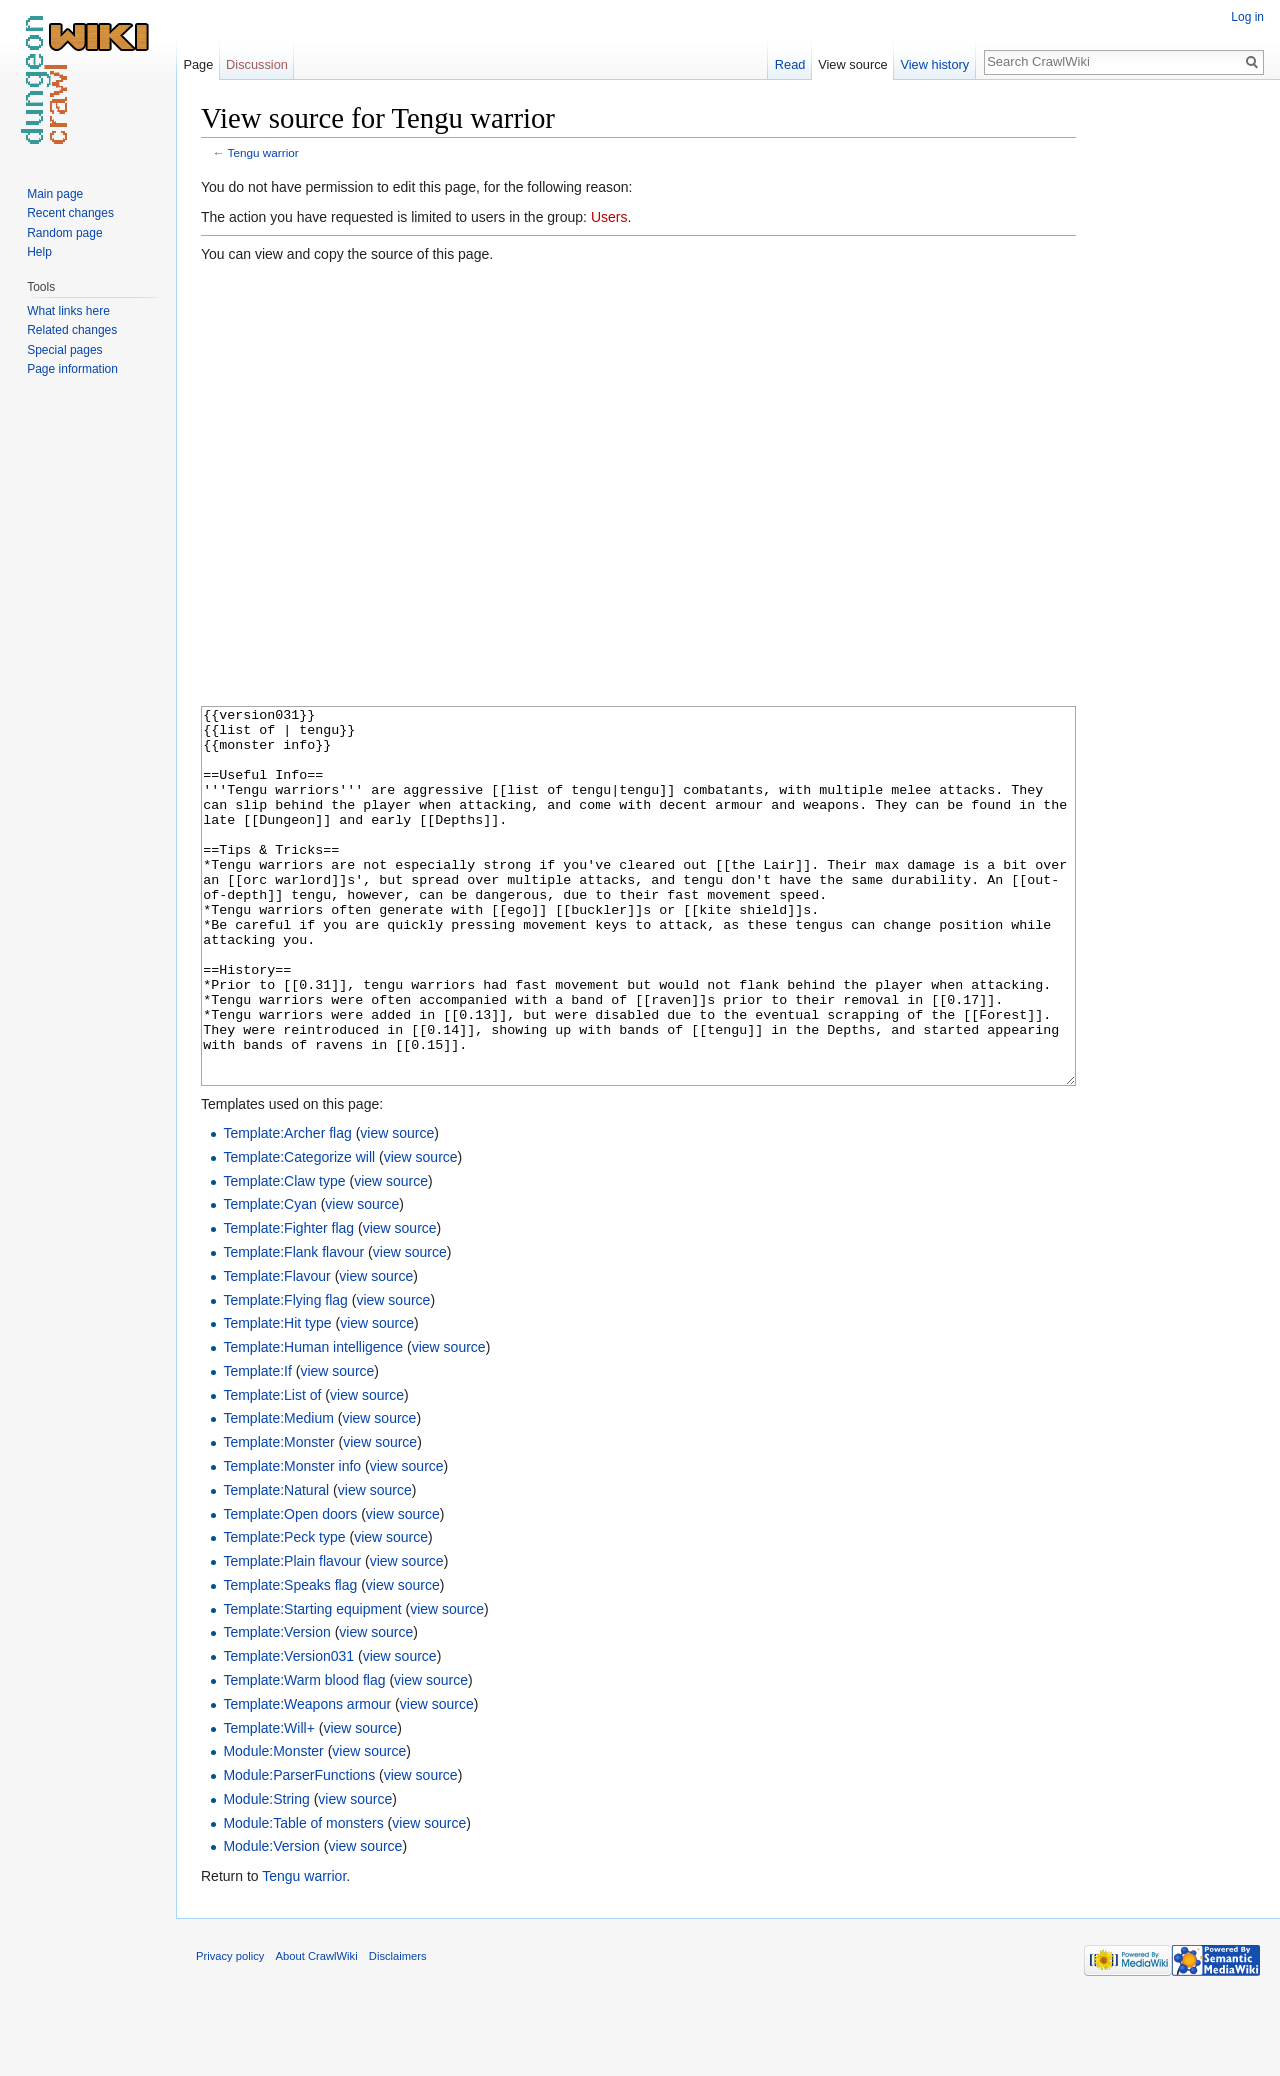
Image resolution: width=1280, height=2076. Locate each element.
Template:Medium (278, 1493)
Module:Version (271, 1921)
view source (397, 1208)
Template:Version (276, 1707)
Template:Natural (276, 1565)
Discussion (257, 64)
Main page (55, 194)
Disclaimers (398, 2031)
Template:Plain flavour (292, 1636)
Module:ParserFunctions (299, 1850)
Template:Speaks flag (290, 1660)
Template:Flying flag (285, 1375)
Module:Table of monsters (303, 1898)
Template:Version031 (288, 1731)
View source (852, 64)
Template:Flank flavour (293, 1327)
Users (609, 217)
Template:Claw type (284, 1256)
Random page (64, 233)
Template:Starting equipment (312, 1684)
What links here (68, 311)
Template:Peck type (284, 1612)
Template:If (257, 1446)
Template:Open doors (290, 1589)
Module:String (266, 1874)
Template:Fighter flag (288, 1303)
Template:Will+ (268, 1803)
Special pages (64, 350)
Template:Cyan (269, 1279)
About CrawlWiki (317, 2031)
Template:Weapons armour (307, 1779)
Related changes (72, 330)
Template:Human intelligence (313, 1422)
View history (934, 64)
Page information (72, 369)
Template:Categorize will (299, 1232)
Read (790, 64)
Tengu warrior (263, 152)
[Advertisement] (1176, 400)
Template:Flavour (276, 1351)
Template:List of (272, 1470)
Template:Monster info (292, 1541)
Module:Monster (273, 1826)
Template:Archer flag (287, 1208)
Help (39, 252)
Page (198, 64)
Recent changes (70, 213)
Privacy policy (230, 2031)
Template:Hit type (277, 1398)
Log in (1247, 17)
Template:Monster (278, 1517)
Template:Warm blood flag (304, 1755)
